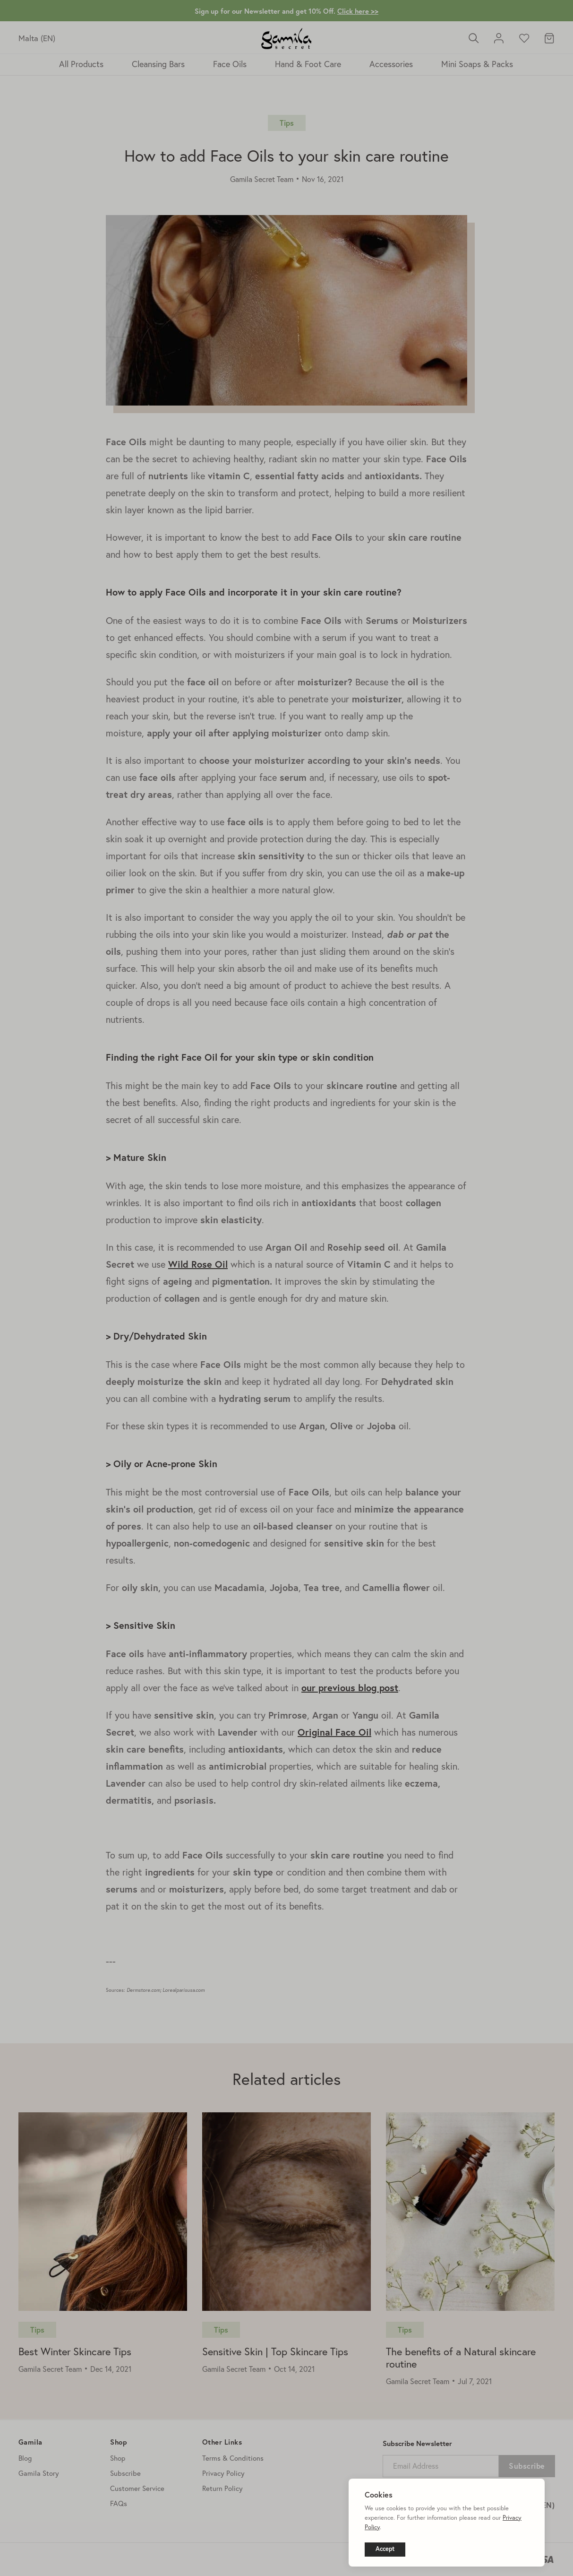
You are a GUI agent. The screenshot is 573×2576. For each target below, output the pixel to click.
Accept (385, 2549)
